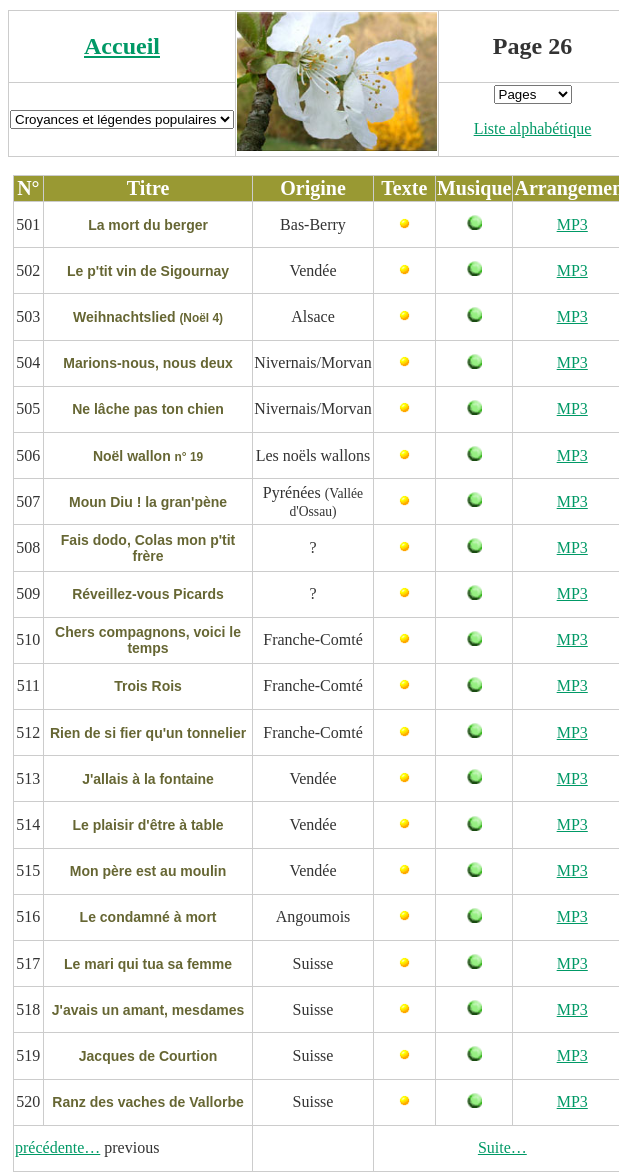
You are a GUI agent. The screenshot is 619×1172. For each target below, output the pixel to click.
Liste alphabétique (533, 128)
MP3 (572, 224)
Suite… (502, 1147)
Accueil (122, 46)
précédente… (57, 1147)
